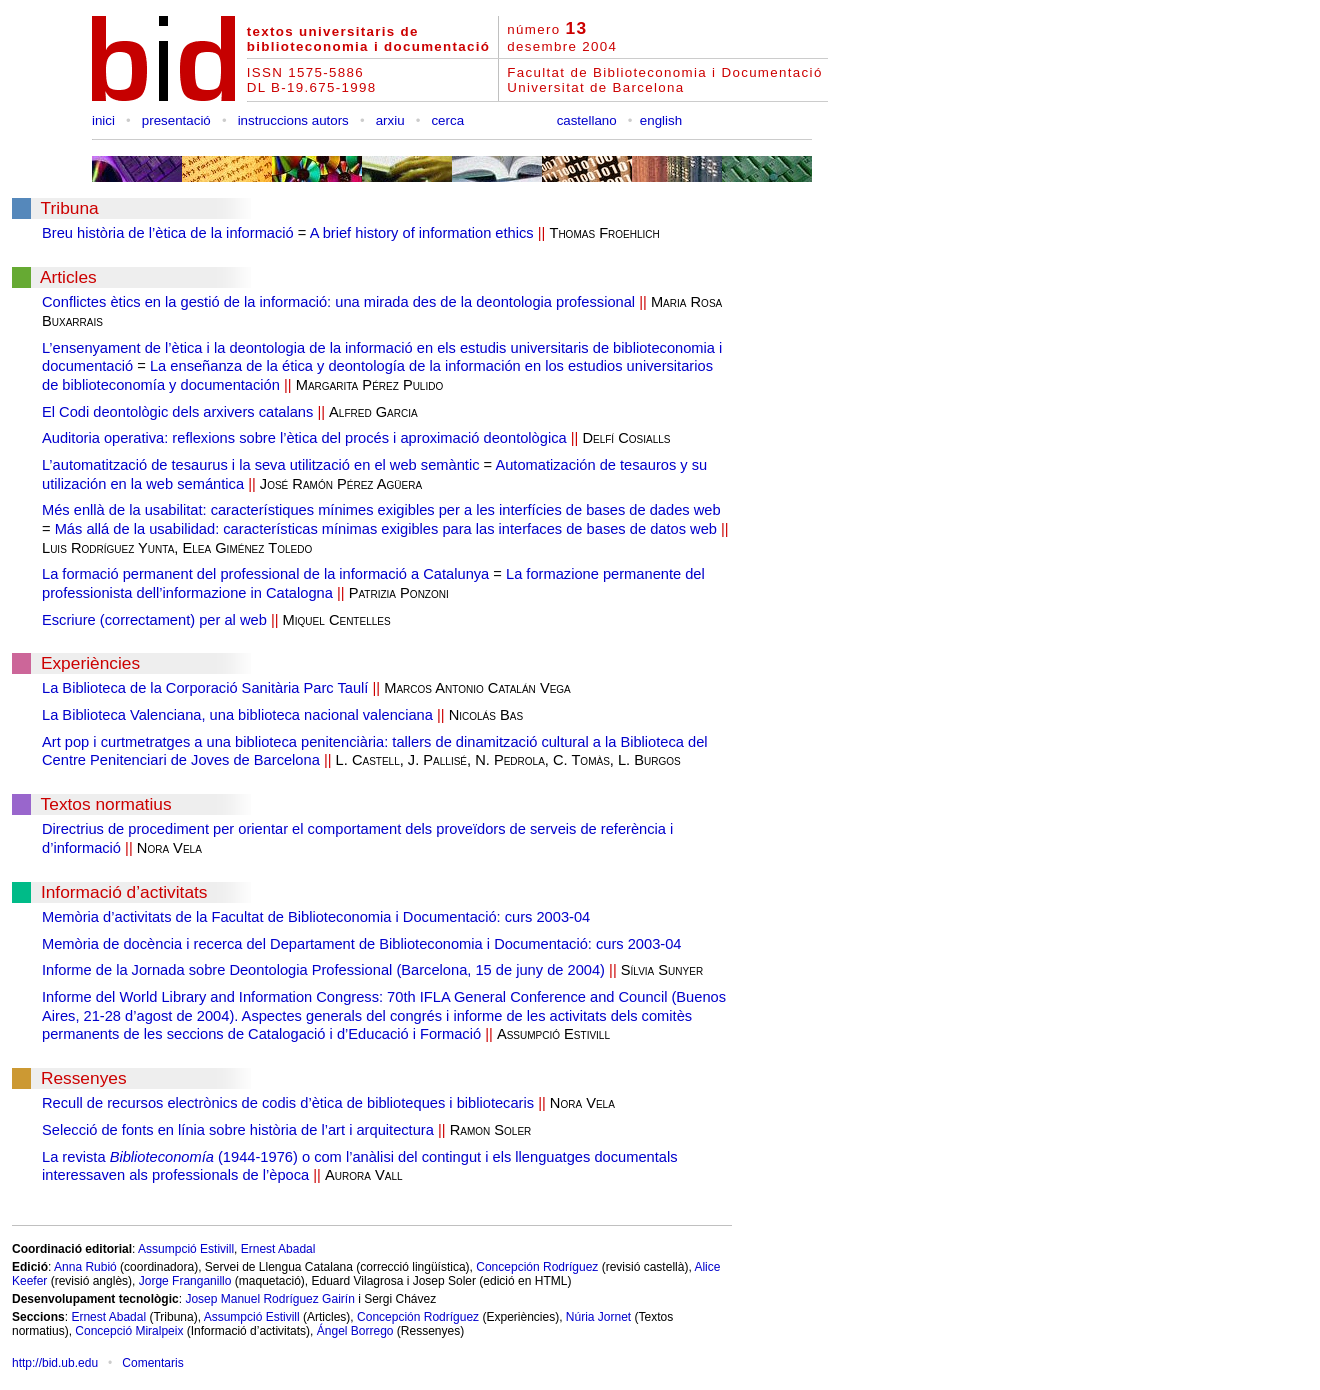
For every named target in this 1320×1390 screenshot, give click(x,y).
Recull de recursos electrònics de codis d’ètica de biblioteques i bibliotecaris (288, 1103)
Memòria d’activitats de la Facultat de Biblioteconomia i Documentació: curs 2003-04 (316, 917)
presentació (176, 120)
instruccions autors (293, 120)
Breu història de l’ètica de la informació (168, 233)
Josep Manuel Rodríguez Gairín (269, 1299)
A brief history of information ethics (422, 233)
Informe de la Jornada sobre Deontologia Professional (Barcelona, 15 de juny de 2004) (323, 970)
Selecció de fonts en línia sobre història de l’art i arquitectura (238, 1130)
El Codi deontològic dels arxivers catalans (177, 412)
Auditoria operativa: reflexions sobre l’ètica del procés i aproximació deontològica (304, 438)
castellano (587, 120)
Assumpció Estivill (186, 1249)
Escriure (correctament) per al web (154, 620)
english (661, 120)
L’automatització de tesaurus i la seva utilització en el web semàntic (260, 465)
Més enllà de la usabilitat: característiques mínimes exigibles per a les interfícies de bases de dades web (381, 510)
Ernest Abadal (278, 1249)
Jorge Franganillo (185, 1281)
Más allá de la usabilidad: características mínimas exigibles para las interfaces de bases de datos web (386, 529)
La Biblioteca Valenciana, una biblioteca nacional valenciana (237, 715)
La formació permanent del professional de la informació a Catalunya (265, 574)
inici (103, 120)
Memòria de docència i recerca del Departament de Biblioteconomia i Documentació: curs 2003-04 (362, 944)
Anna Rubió (85, 1267)
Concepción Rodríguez (537, 1267)
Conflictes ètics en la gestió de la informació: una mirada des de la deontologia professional (338, 302)
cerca (447, 120)
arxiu (390, 120)
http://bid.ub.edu (55, 1363)
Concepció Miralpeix (129, 1331)
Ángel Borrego (355, 1331)
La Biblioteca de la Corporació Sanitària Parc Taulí (205, 688)
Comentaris (152, 1363)
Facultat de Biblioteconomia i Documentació (664, 72)
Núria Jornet (598, 1317)
